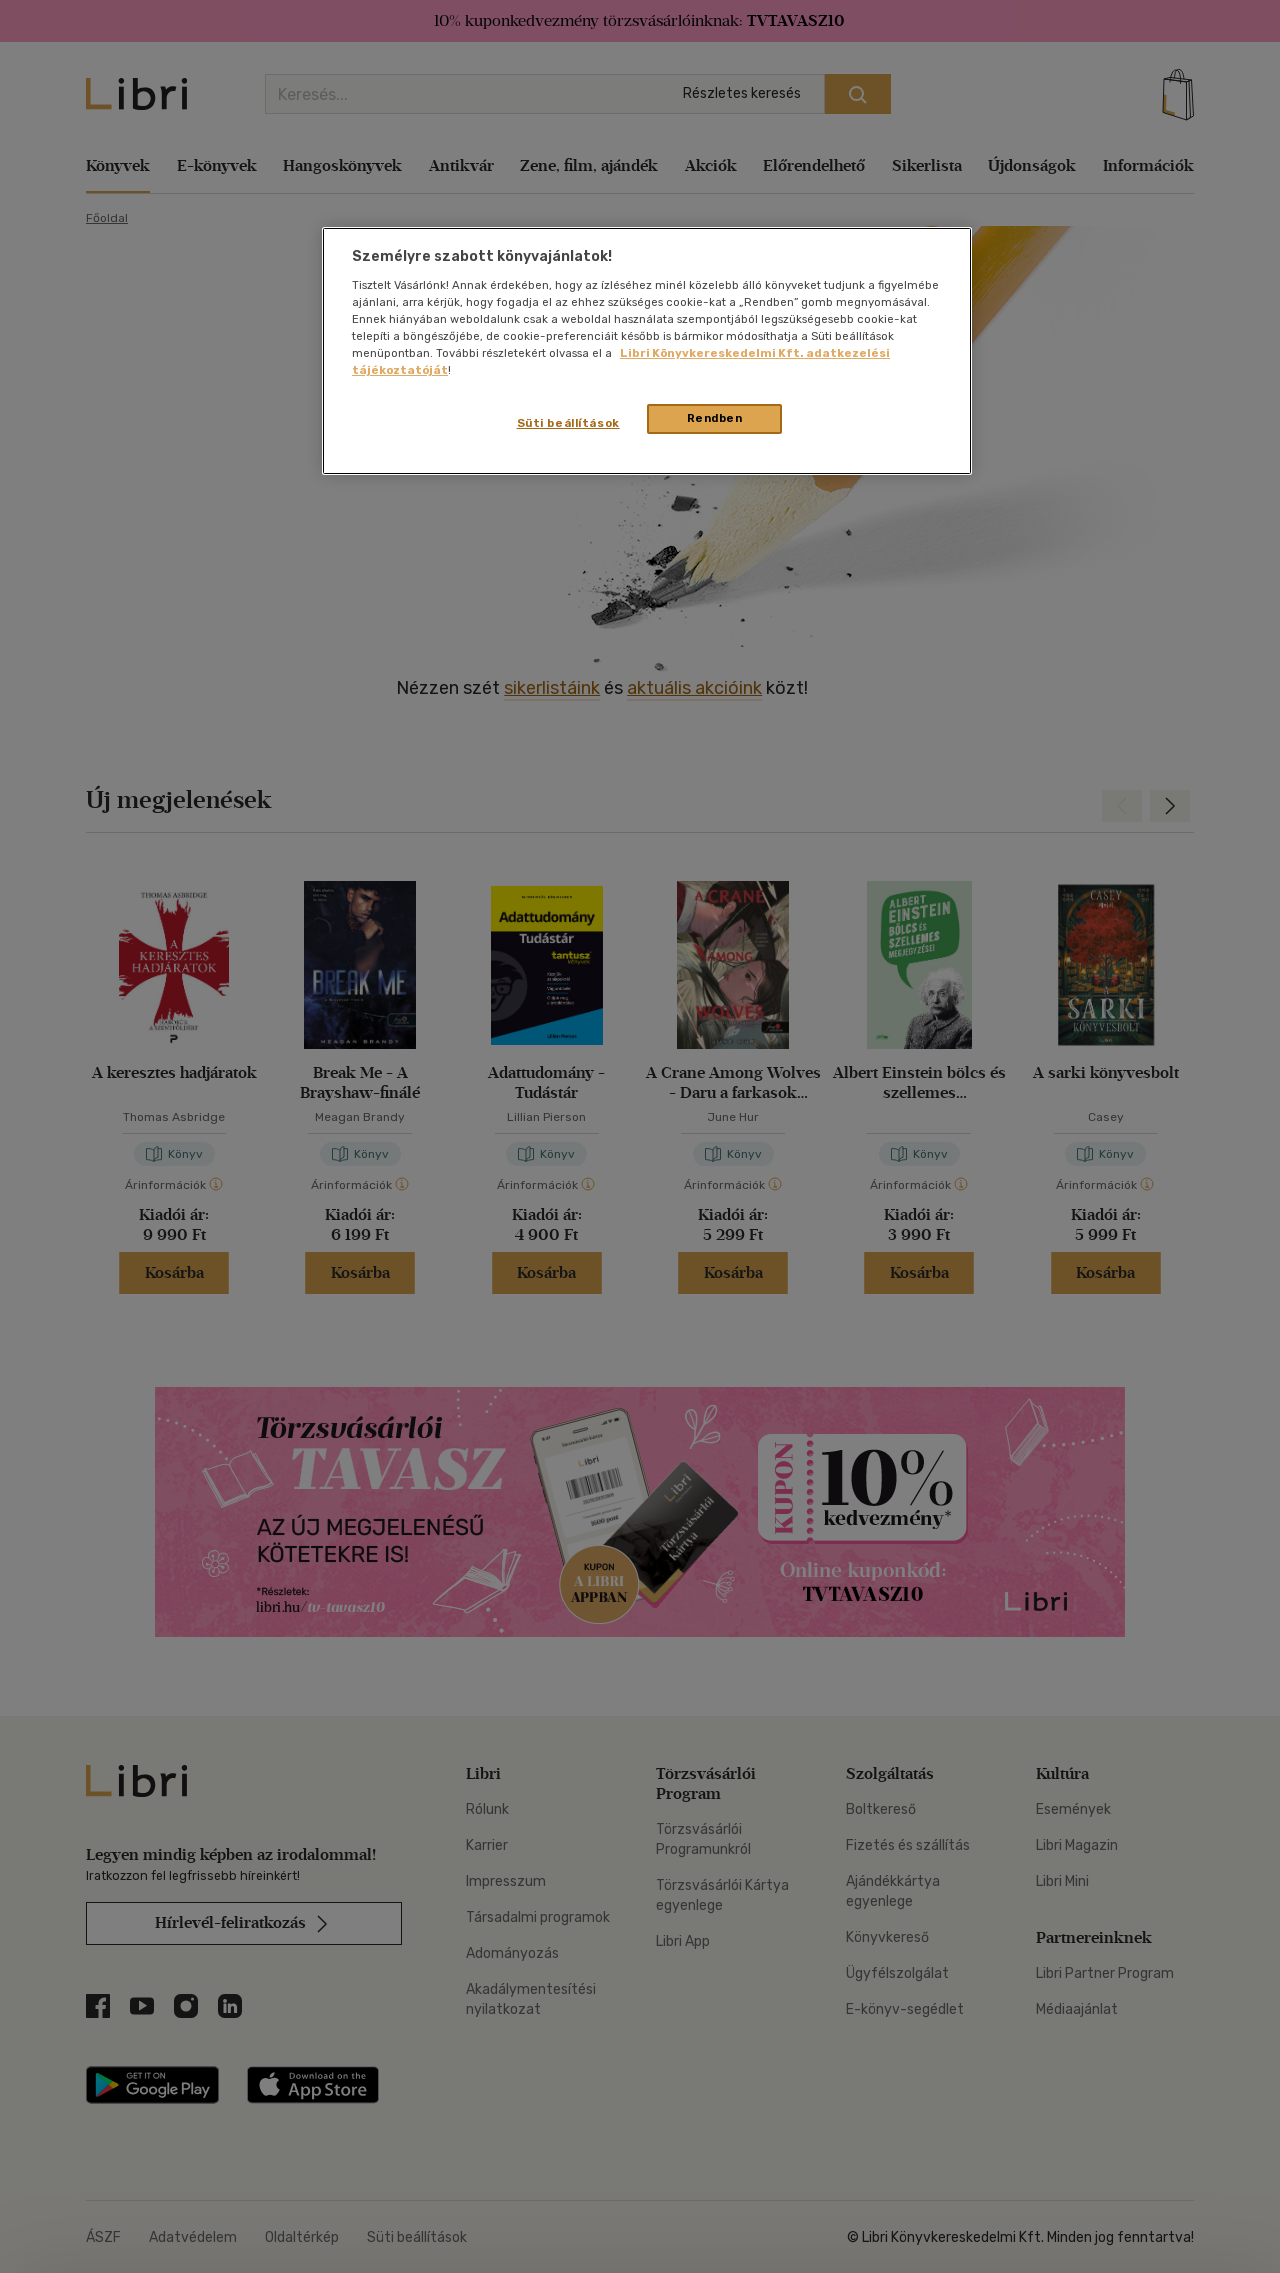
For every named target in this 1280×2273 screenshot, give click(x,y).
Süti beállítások (568, 423)
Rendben (715, 418)
